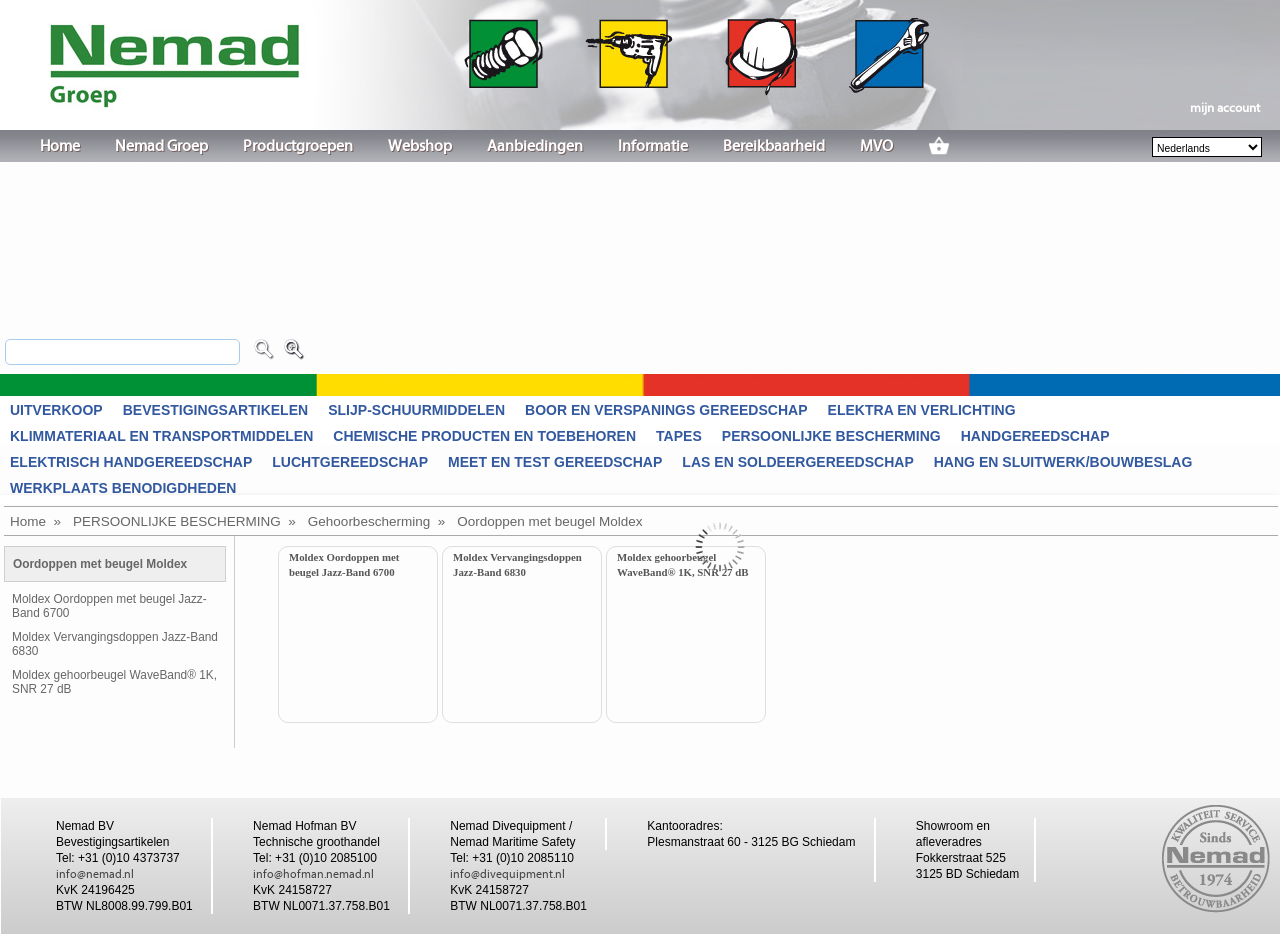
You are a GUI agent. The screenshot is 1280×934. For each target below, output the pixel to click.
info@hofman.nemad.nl (313, 874)
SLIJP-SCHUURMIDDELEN (416, 410)
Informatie (653, 146)
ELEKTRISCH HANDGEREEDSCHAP (131, 462)
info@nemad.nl (95, 874)
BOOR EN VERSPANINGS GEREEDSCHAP (666, 410)
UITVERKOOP (56, 410)
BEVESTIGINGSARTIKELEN (215, 410)
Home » (35, 521)
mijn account (1225, 107)
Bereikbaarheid (774, 146)
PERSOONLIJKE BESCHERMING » (184, 521)
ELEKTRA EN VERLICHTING (922, 410)
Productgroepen (298, 146)
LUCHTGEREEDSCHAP (350, 462)
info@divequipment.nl (507, 874)
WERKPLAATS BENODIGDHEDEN (123, 488)
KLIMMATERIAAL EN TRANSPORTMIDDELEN (161, 436)
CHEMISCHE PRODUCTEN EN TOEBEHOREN (484, 436)
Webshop (420, 146)
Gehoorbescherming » (376, 521)
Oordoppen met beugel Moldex (549, 521)
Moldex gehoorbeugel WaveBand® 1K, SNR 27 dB (114, 682)
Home (60, 146)
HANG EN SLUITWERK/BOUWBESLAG (1063, 462)
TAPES (679, 436)
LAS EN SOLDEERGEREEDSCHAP (797, 462)
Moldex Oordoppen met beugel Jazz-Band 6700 (109, 606)
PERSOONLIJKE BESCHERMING (831, 436)
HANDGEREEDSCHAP (1035, 436)
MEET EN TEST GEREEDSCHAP (555, 462)
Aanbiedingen (535, 146)
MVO (876, 146)
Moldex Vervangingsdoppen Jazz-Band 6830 (115, 644)
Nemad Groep (161, 146)
